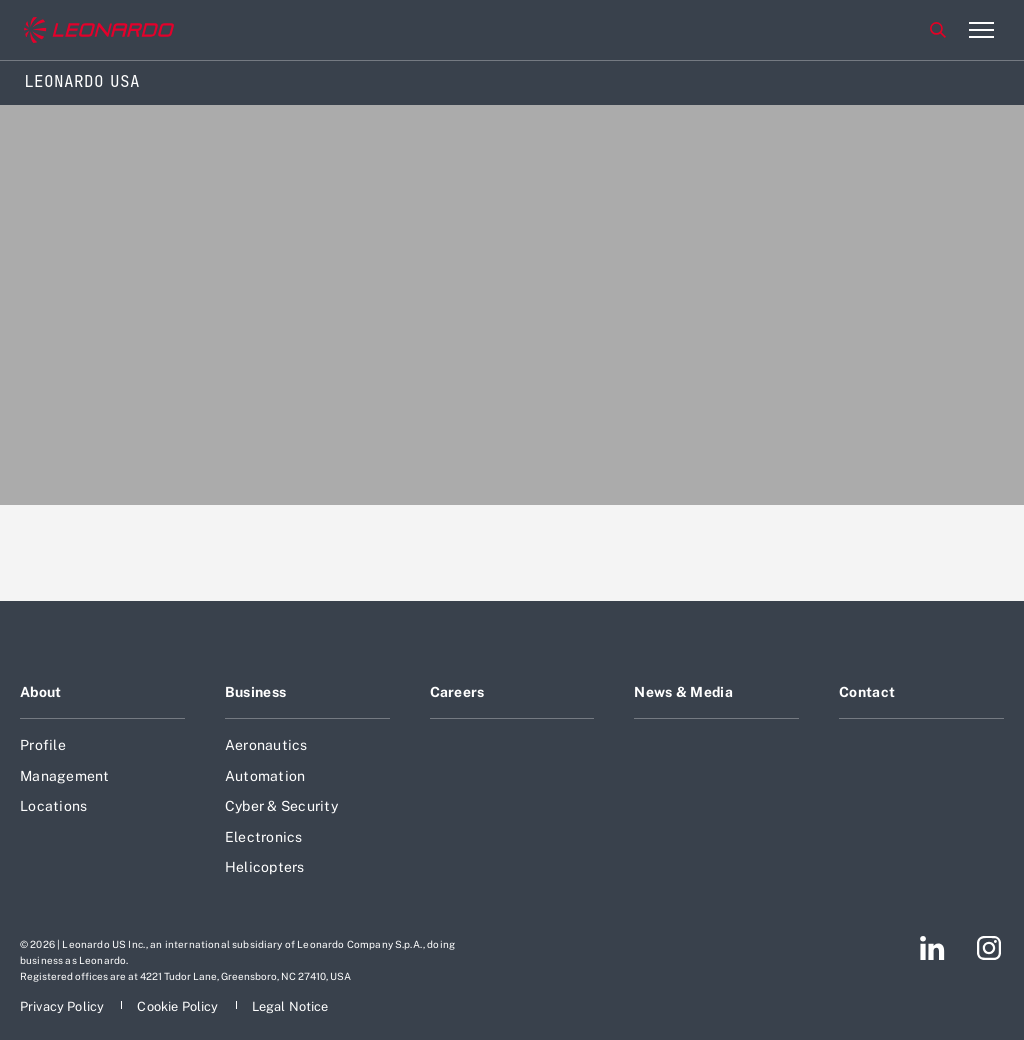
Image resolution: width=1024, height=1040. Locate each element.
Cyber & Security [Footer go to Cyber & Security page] (281, 806)
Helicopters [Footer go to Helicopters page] (265, 867)
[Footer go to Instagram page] (989, 948)
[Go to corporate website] (99, 30)
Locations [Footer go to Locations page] (53, 806)
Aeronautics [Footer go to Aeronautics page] (266, 745)
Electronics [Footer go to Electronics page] (264, 837)
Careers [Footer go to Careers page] (457, 692)
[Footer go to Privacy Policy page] (63, 1006)
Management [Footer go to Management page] (65, 776)
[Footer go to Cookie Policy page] (179, 1006)
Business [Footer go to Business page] (255, 692)
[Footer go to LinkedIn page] (932, 948)
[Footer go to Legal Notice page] (290, 1006)
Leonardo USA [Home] (82, 81)
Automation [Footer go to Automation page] (265, 776)
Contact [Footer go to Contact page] (867, 692)
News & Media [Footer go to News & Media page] (683, 692)
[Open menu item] (981, 30)
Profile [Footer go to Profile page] (43, 745)
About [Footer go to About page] (40, 692)
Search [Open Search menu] (938, 30)
